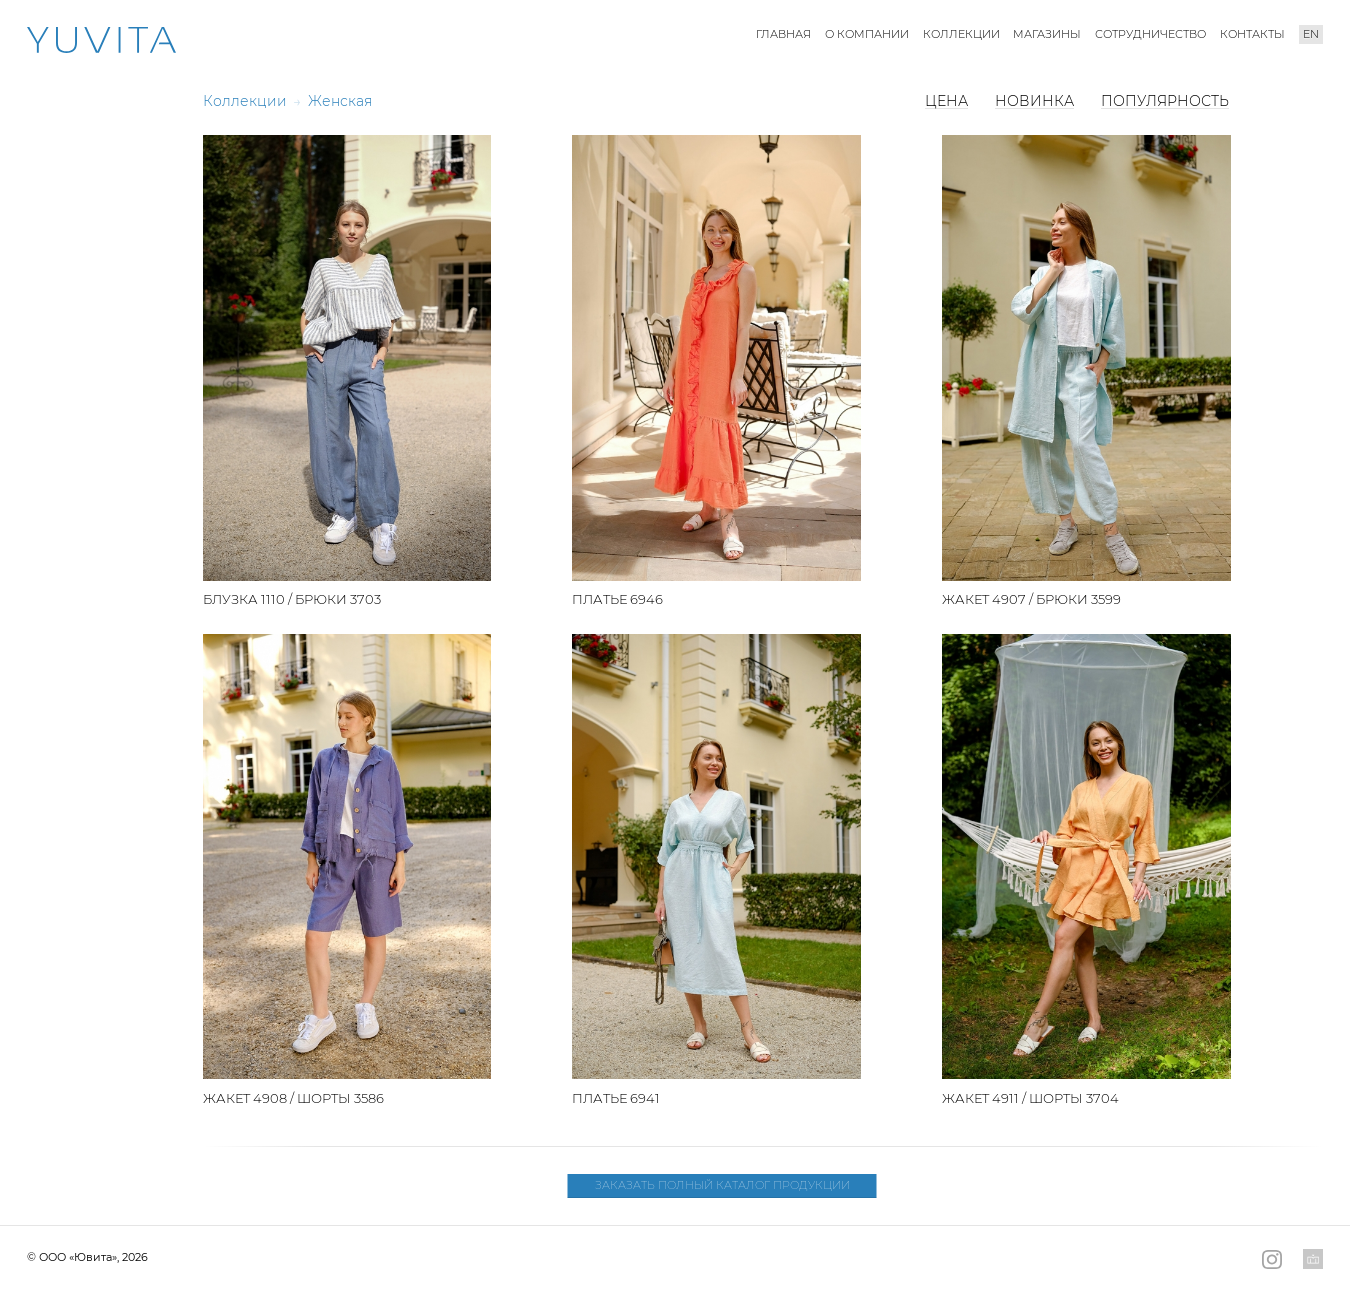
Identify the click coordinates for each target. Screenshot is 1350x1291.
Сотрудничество (1150, 34)
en (1311, 34)
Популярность (1165, 101)
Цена (946, 101)
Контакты (1252, 34)
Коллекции (961, 34)
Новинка (1034, 101)
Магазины (1047, 34)
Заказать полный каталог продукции (722, 1185)
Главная (783, 34)
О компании (867, 34)
